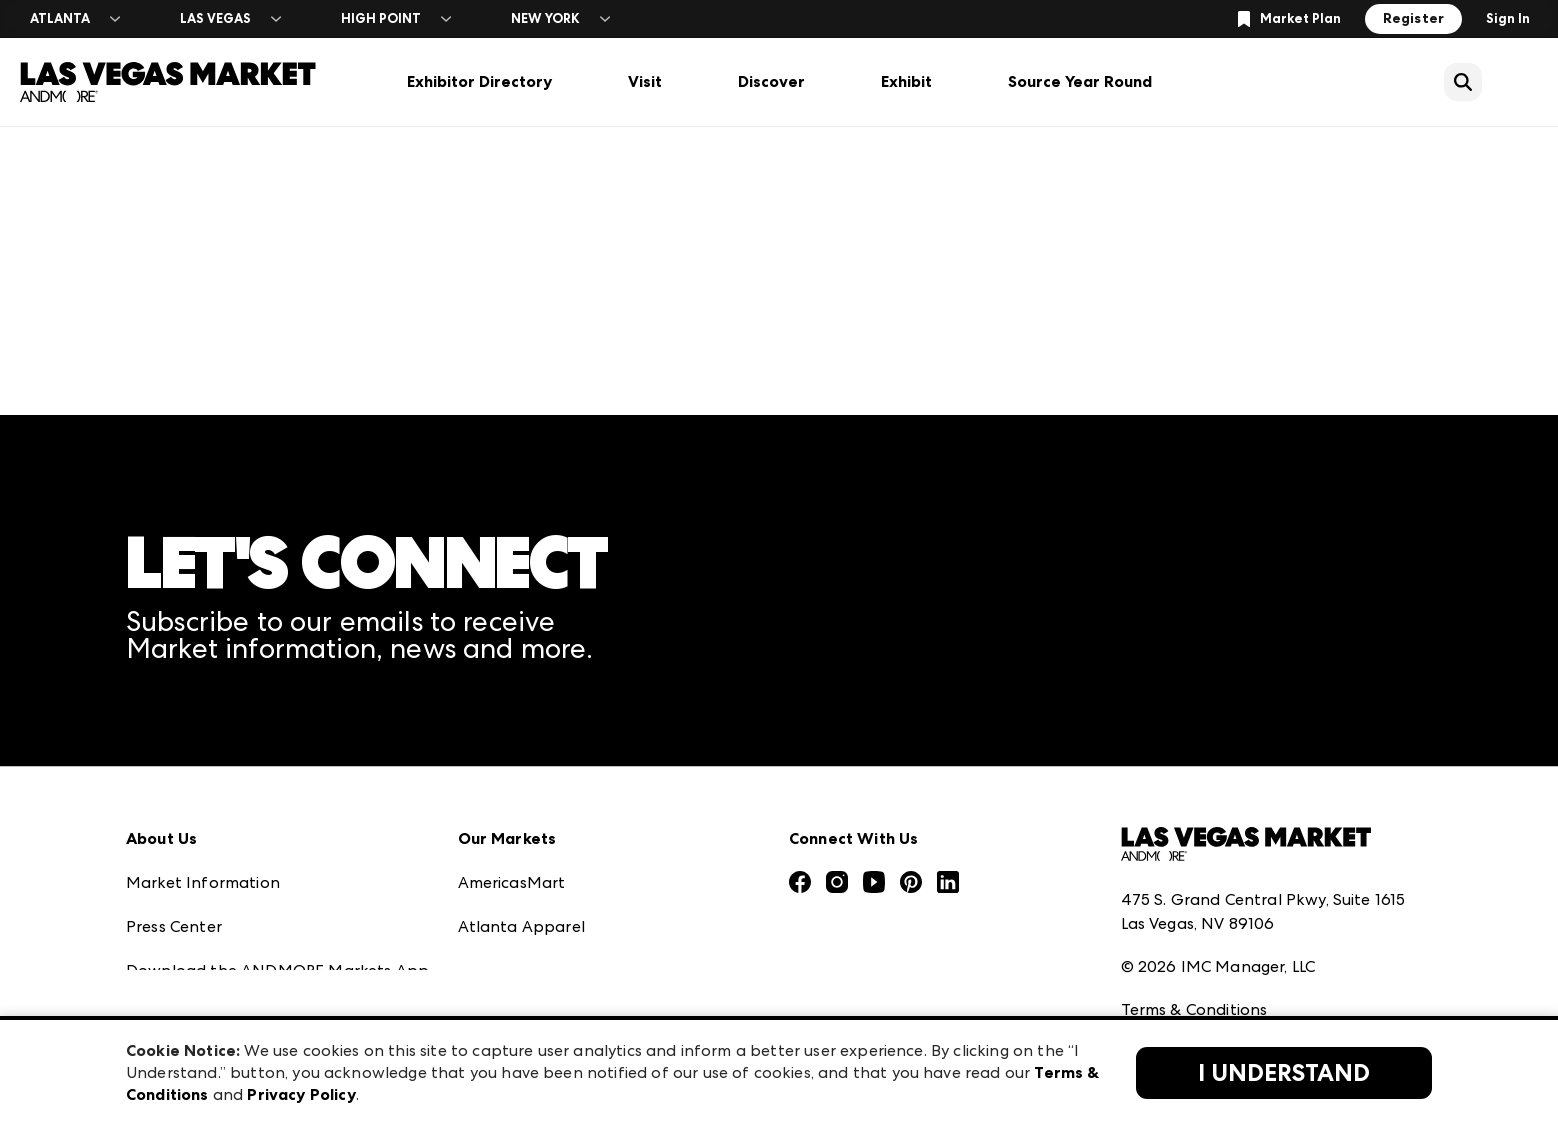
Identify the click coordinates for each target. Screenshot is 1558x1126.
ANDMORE (499, 1009)
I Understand (1284, 1073)
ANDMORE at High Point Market (582, 965)
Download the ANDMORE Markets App (277, 833)
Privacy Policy (1172, 916)
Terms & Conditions (1194, 872)
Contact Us (169, 965)
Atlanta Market (518, 833)
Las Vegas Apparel (528, 921)
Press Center (174, 789)
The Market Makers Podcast (234, 877)
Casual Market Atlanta (545, 877)
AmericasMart (512, 745)
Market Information (203, 745)
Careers (155, 1009)
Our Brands (169, 921)
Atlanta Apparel (521, 789)
